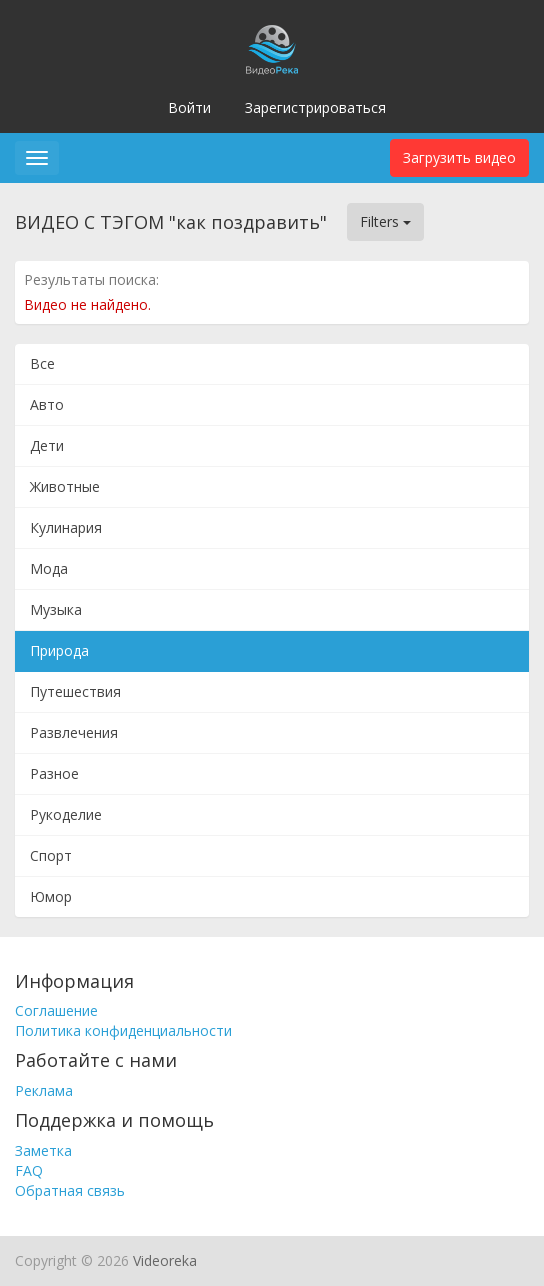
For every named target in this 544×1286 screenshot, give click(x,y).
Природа (59, 650)
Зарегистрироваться (315, 107)
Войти (189, 107)
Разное (54, 773)
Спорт (51, 855)
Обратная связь (70, 1190)
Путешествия (75, 691)
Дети (47, 445)
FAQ (29, 1170)
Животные (65, 486)
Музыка (56, 609)
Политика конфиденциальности (123, 1030)
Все (42, 363)
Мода (49, 568)
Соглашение (56, 1010)
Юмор (51, 896)
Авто (47, 404)
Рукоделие (66, 814)
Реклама (44, 1090)
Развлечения (74, 732)
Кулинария (66, 527)
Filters (385, 221)
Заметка (43, 1150)
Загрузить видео (459, 157)
